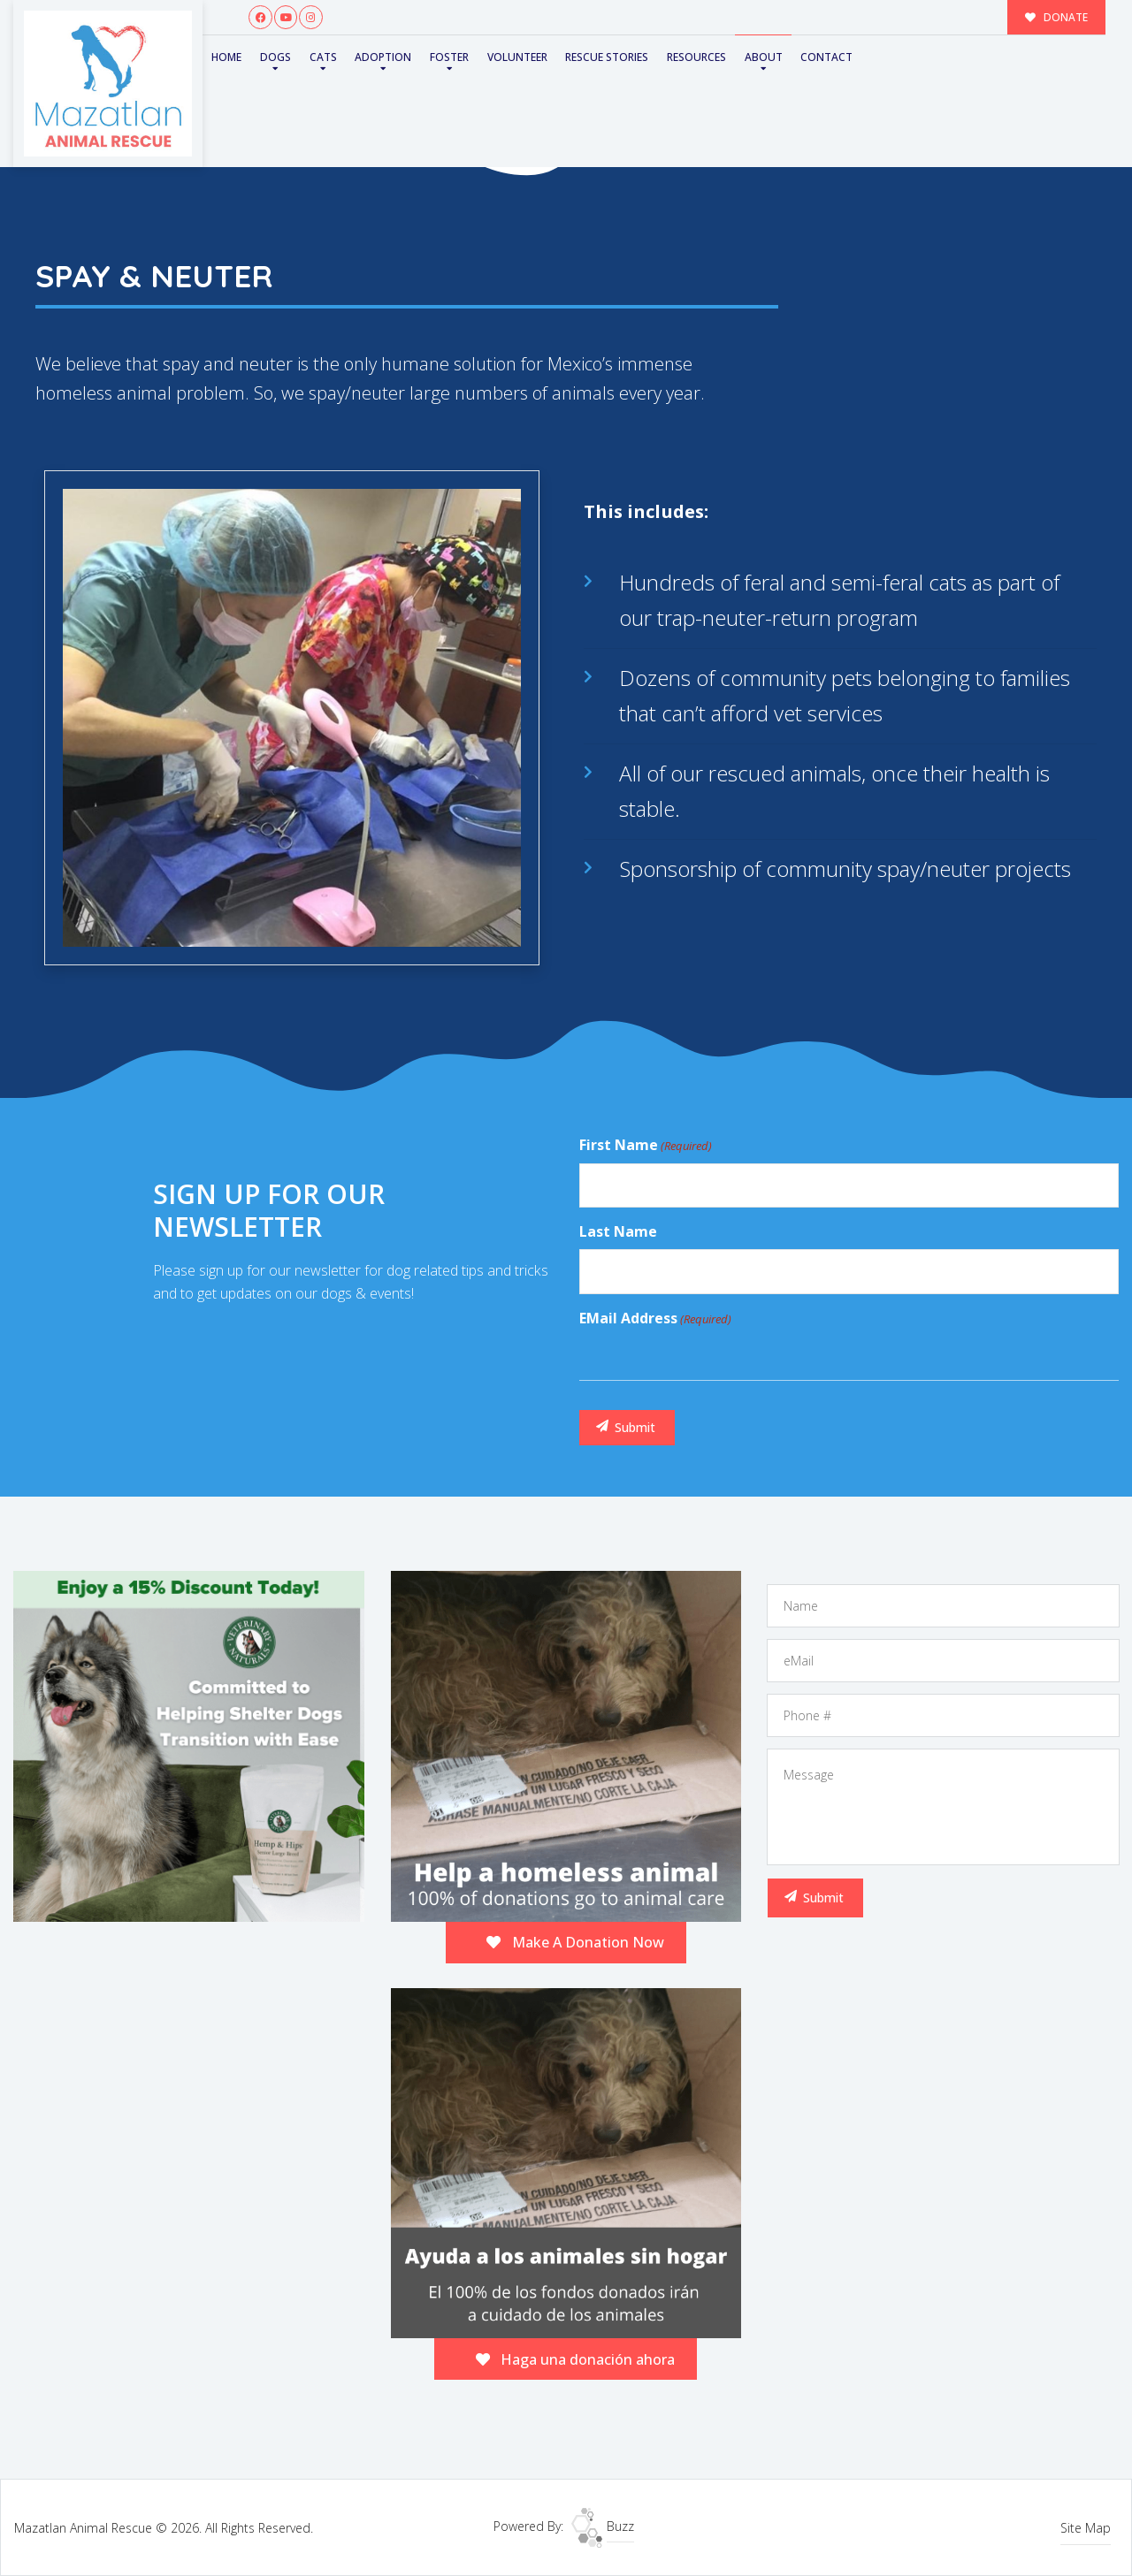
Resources (696, 57)
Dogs (275, 57)
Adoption (383, 57)
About (764, 57)
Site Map (1085, 2527)
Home (226, 57)
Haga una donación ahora (576, 2359)
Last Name (618, 1231)
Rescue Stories (606, 57)
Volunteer (517, 57)
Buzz (602, 2526)
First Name (645, 1145)
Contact (826, 57)
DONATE (1057, 17)
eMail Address (655, 1319)
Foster (449, 57)
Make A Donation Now (575, 1942)
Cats (323, 57)
